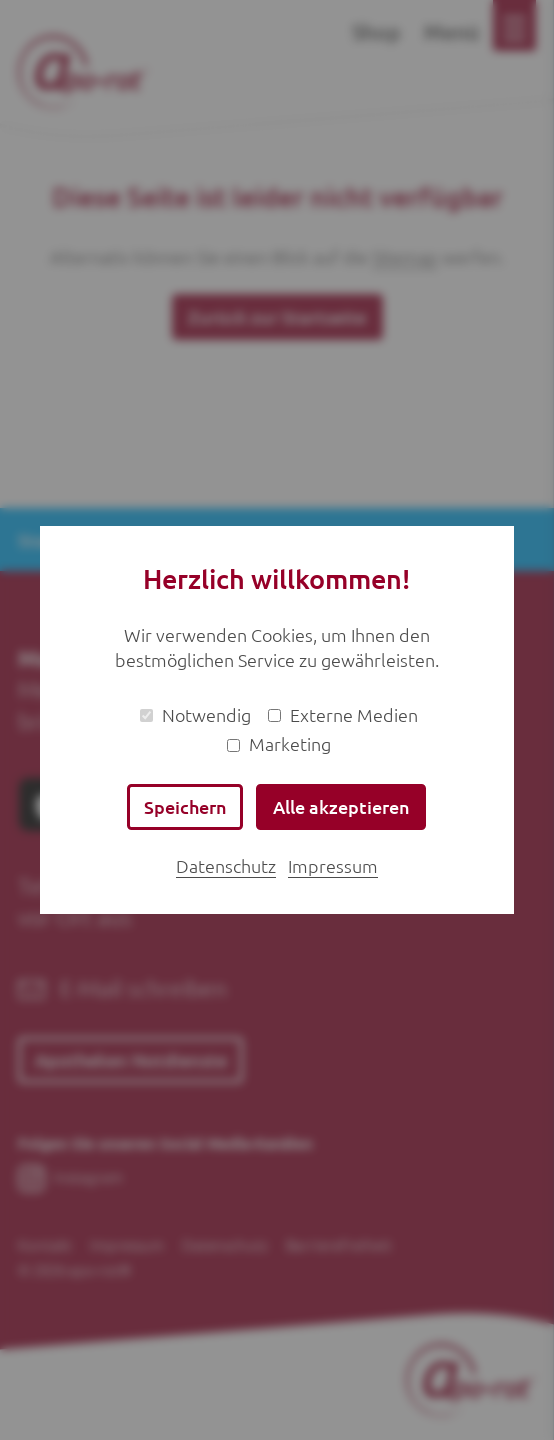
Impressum (333, 865)
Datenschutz (226, 865)
